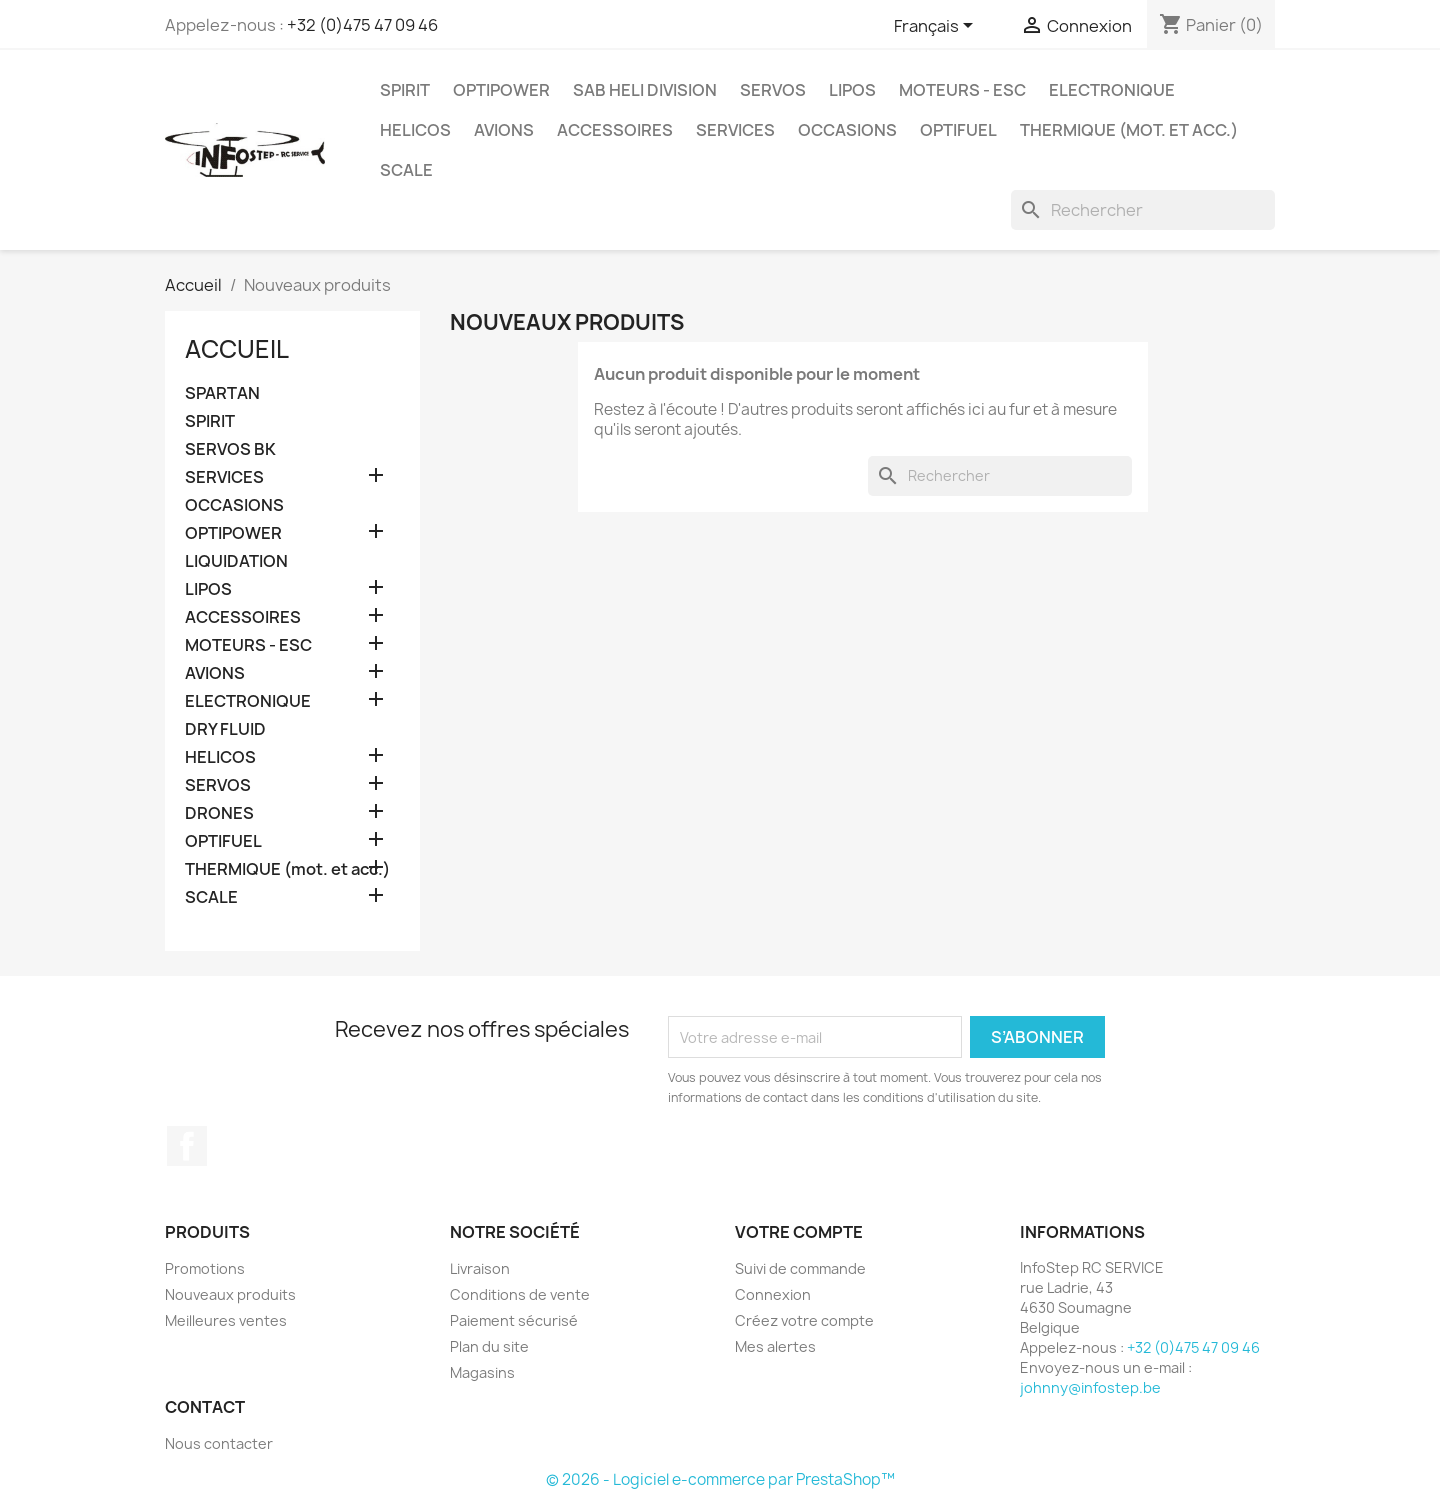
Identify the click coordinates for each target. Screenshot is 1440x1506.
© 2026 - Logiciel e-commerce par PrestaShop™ (720, 1479)
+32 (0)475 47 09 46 (362, 25)
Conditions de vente (520, 1294)
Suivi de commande (800, 1268)
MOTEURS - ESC (962, 90)
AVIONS (504, 130)
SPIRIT (405, 90)
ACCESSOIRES (615, 130)
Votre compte (799, 1232)
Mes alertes (775, 1346)
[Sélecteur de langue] (937, 27)
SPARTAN (222, 393)
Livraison (480, 1268)
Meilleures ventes (226, 1320)
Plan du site (489, 1346)
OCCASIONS (847, 130)
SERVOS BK (230, 449)
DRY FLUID (225, 729)
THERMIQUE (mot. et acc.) (1129, 130)
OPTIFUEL (958, 130)
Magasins (482, 1372)
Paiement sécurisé (514, 1320)
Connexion (773, 1294)
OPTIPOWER (501, 90)
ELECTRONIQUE (1112, 90)
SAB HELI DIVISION (645, 90)
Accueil (237, 349)
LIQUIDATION (236, 561)
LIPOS (852, 90)
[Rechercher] (1143, 210)
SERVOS (773, 90)
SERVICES (735, 130)
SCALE (406, 170)
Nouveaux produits (230, 1294)
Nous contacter (219, 1443)
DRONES (219, 813)
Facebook (187, 1146)
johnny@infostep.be (1090, 1387)
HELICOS (415, 130)
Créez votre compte (804, 1320)
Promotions (205, 1268)
